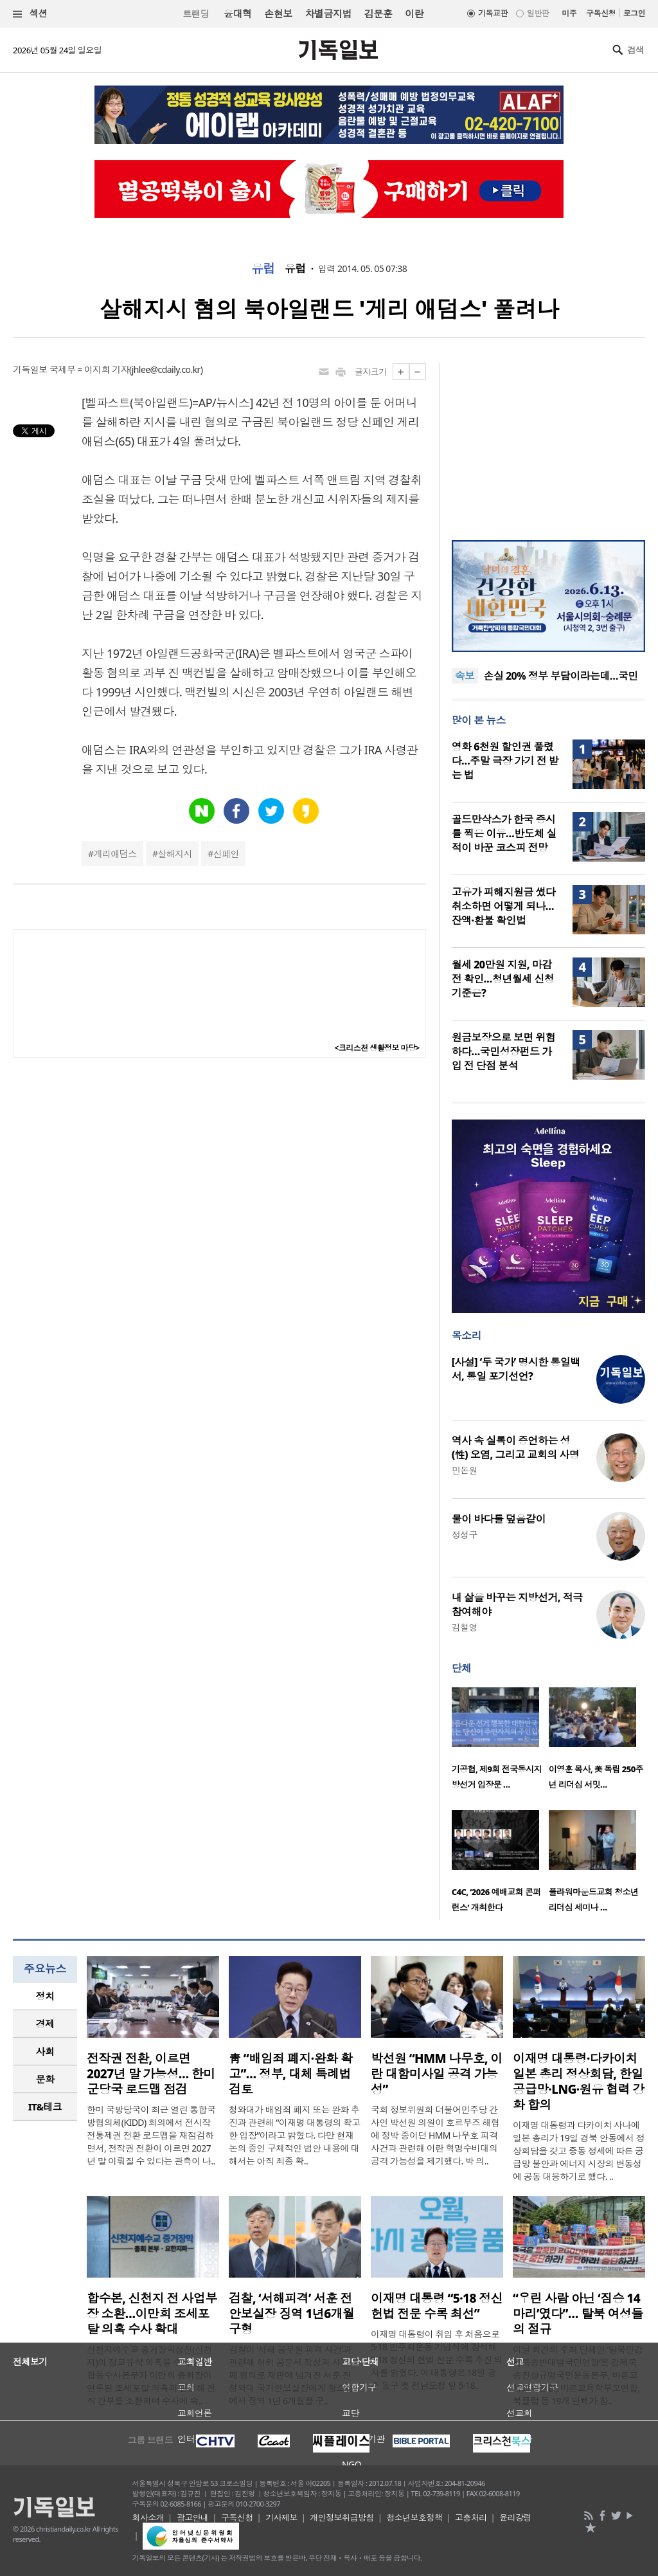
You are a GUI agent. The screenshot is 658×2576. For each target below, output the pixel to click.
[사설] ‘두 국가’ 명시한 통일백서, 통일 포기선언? (516, 1369)
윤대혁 (237, 13)
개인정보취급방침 (342, 2517)
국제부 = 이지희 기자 (89, 369)
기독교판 (493, 13)
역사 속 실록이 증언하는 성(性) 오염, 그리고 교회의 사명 (515, 1447)
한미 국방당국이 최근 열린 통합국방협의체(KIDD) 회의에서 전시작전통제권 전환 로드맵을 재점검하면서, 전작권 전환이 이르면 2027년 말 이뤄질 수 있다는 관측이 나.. (151, 2135)
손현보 (278, 13)
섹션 (30, 14)
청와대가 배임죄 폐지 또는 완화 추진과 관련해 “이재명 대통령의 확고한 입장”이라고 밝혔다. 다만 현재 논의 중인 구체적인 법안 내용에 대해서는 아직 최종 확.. (294, 2135)
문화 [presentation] (45, 2079)
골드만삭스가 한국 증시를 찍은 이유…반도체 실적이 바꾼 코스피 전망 (504, 833)
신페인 (226, 854)
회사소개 (148, 2517)
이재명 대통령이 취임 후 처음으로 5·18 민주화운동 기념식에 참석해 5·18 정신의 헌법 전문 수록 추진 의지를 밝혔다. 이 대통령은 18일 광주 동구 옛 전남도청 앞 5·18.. (436, 2359)
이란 (414, 13)
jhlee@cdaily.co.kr (166, 369)
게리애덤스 (115, 854)
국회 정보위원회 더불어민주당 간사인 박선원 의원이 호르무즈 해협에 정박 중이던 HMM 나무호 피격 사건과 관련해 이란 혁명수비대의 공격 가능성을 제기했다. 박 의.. (435, 2135)
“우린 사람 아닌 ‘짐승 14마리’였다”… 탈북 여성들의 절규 (578, 2313)
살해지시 (174, 854)
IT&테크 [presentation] (45, 2106)
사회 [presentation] (45, 2051)
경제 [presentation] (45, 2023)
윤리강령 (515, 2517)
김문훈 (378, 13)
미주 (569, 13)
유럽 (263, 268)
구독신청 (601, 13)
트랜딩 (196, 14)
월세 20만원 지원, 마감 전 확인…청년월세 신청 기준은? (503, 978)
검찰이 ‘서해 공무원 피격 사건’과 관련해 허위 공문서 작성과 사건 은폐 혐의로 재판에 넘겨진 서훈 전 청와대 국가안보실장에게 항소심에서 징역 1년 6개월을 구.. (294, 2375)
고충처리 (471, 2517)
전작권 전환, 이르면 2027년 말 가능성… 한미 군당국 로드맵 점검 (151, 2074)
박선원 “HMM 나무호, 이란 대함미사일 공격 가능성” (436, 2074)
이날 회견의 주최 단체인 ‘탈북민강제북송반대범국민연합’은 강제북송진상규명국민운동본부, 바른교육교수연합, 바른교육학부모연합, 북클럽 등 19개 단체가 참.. (578, 2375)
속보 (465, 676)
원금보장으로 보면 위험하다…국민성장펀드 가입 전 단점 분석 (504, 1051)
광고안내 (193, 2517)
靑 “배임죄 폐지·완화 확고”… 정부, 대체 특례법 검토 (290, 2074)
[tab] (45, 1996)
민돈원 (464, 1470)
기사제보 (281, 2517)
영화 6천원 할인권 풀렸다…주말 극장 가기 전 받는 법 (505, 760)
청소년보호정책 (414, 2517)
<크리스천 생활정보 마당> (377, 1047)
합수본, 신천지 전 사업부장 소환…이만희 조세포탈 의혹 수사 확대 (152, 2313)
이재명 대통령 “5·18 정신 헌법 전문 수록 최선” (436, 2306)
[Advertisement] (548, 443)
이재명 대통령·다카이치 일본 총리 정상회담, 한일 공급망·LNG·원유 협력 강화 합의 (579, 2081)
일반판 (538, 13)
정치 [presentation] (45, 1996)
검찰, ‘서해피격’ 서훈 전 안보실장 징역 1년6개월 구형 (292, 2313)
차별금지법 (328, 13)
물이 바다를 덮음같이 (499, 1519)
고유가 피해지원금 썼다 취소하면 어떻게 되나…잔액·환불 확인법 (504, 906)
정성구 (464, 1534)
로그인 (634, 13)
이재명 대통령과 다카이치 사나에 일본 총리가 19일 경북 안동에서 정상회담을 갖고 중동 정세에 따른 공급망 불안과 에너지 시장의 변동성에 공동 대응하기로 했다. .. (579, 2150)
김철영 (464, 1627)
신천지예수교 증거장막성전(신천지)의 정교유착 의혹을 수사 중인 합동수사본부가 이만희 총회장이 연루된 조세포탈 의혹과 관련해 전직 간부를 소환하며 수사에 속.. (151, 2375)
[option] (500, 1742)
